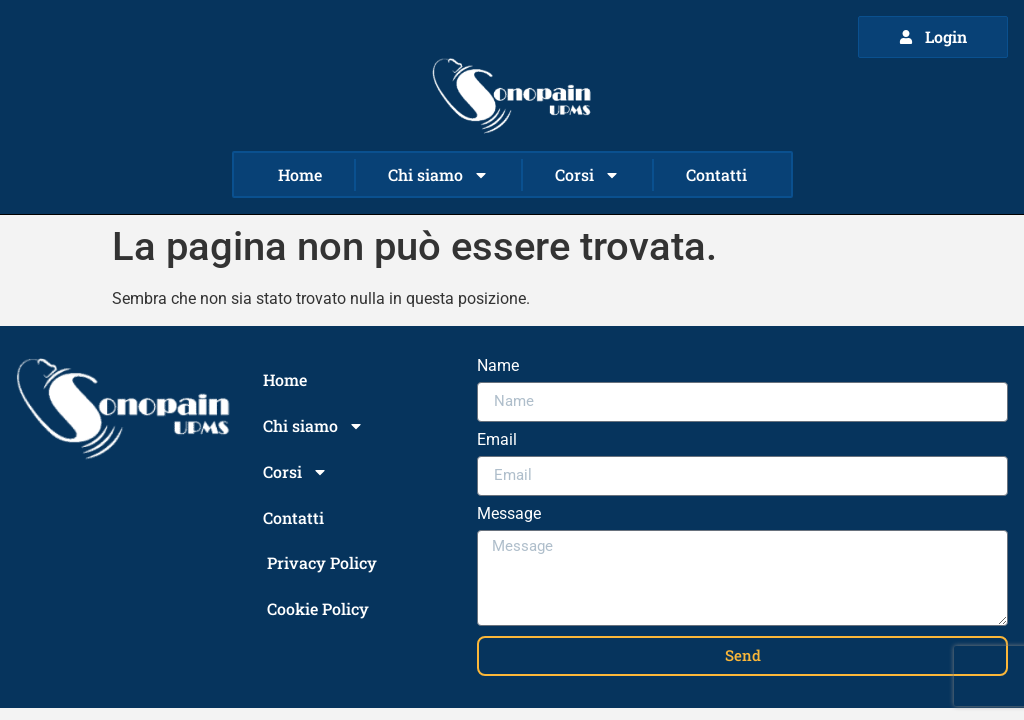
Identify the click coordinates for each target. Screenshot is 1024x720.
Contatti (716, 174)
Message (509, 514)
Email (497, 440)
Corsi (587, 175)
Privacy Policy (322, 562)
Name (498, 366)
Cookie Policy (318, 608)
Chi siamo (438, 175)
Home (300, 174)
